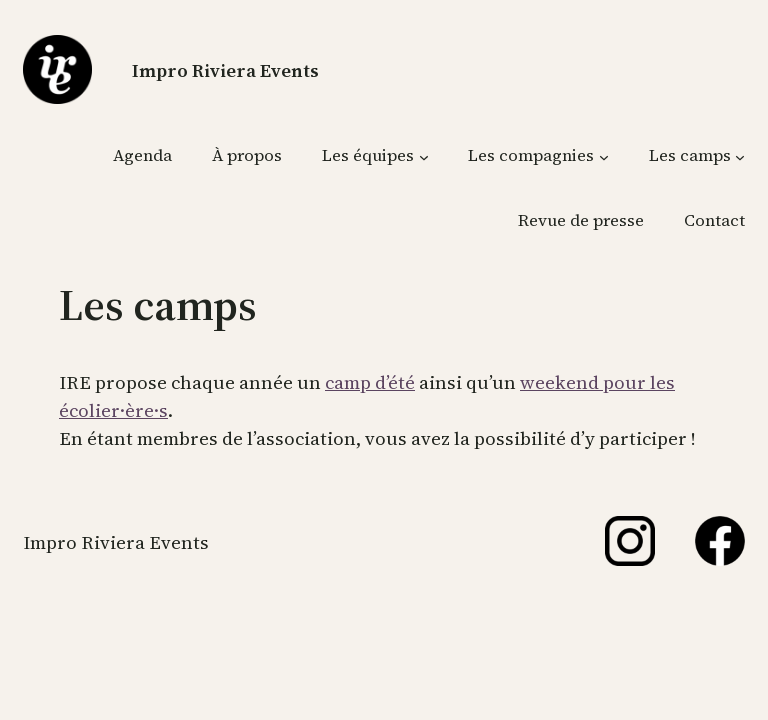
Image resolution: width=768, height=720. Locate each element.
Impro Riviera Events (225, 70)
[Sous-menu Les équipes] (424, 156)
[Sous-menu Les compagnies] (604, 156)
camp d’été (370, 382)
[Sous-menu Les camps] (740, 156)
